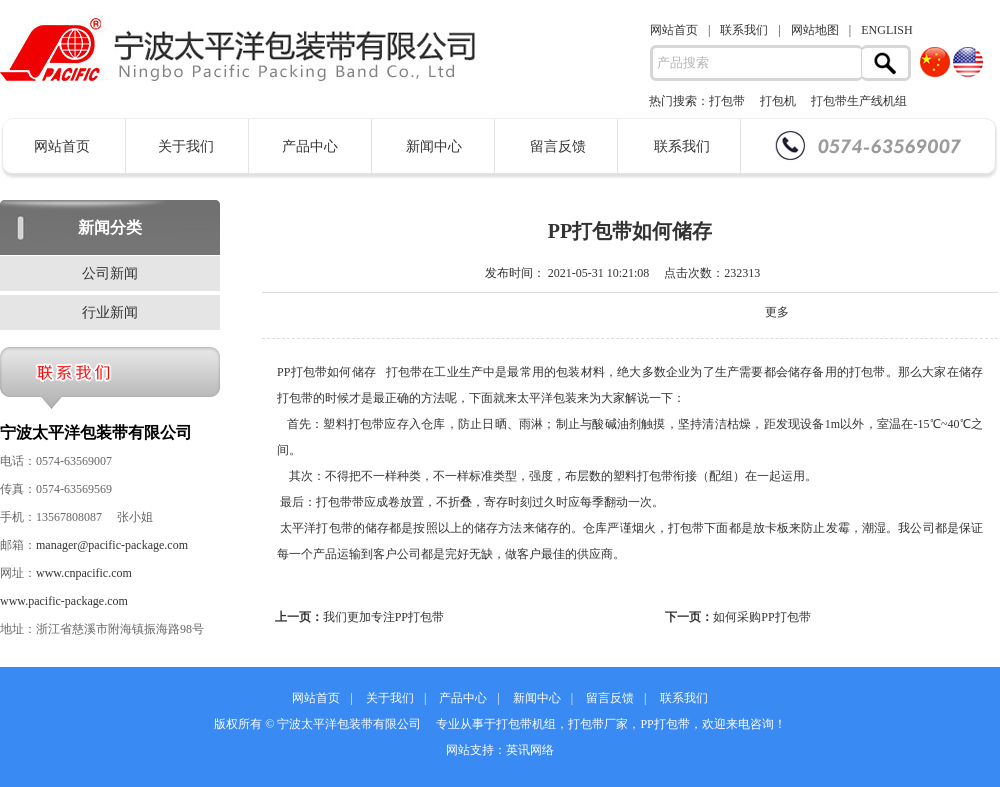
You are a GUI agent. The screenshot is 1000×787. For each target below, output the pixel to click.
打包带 (727, 101)
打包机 (778, 101)
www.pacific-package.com (64, 601)
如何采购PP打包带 (761, 617)
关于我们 (186, 146)
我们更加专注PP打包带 (383, 617)
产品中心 (310, 146)
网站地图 (815, 30)
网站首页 (674, 30)
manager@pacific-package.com (112, 545)
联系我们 (744, 30)
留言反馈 (558, 146)
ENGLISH (886, 30)
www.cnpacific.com (84, 573)
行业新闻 (110, 312)
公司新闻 (110, 273)
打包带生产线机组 (859, 101)
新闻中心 (434, 146)
